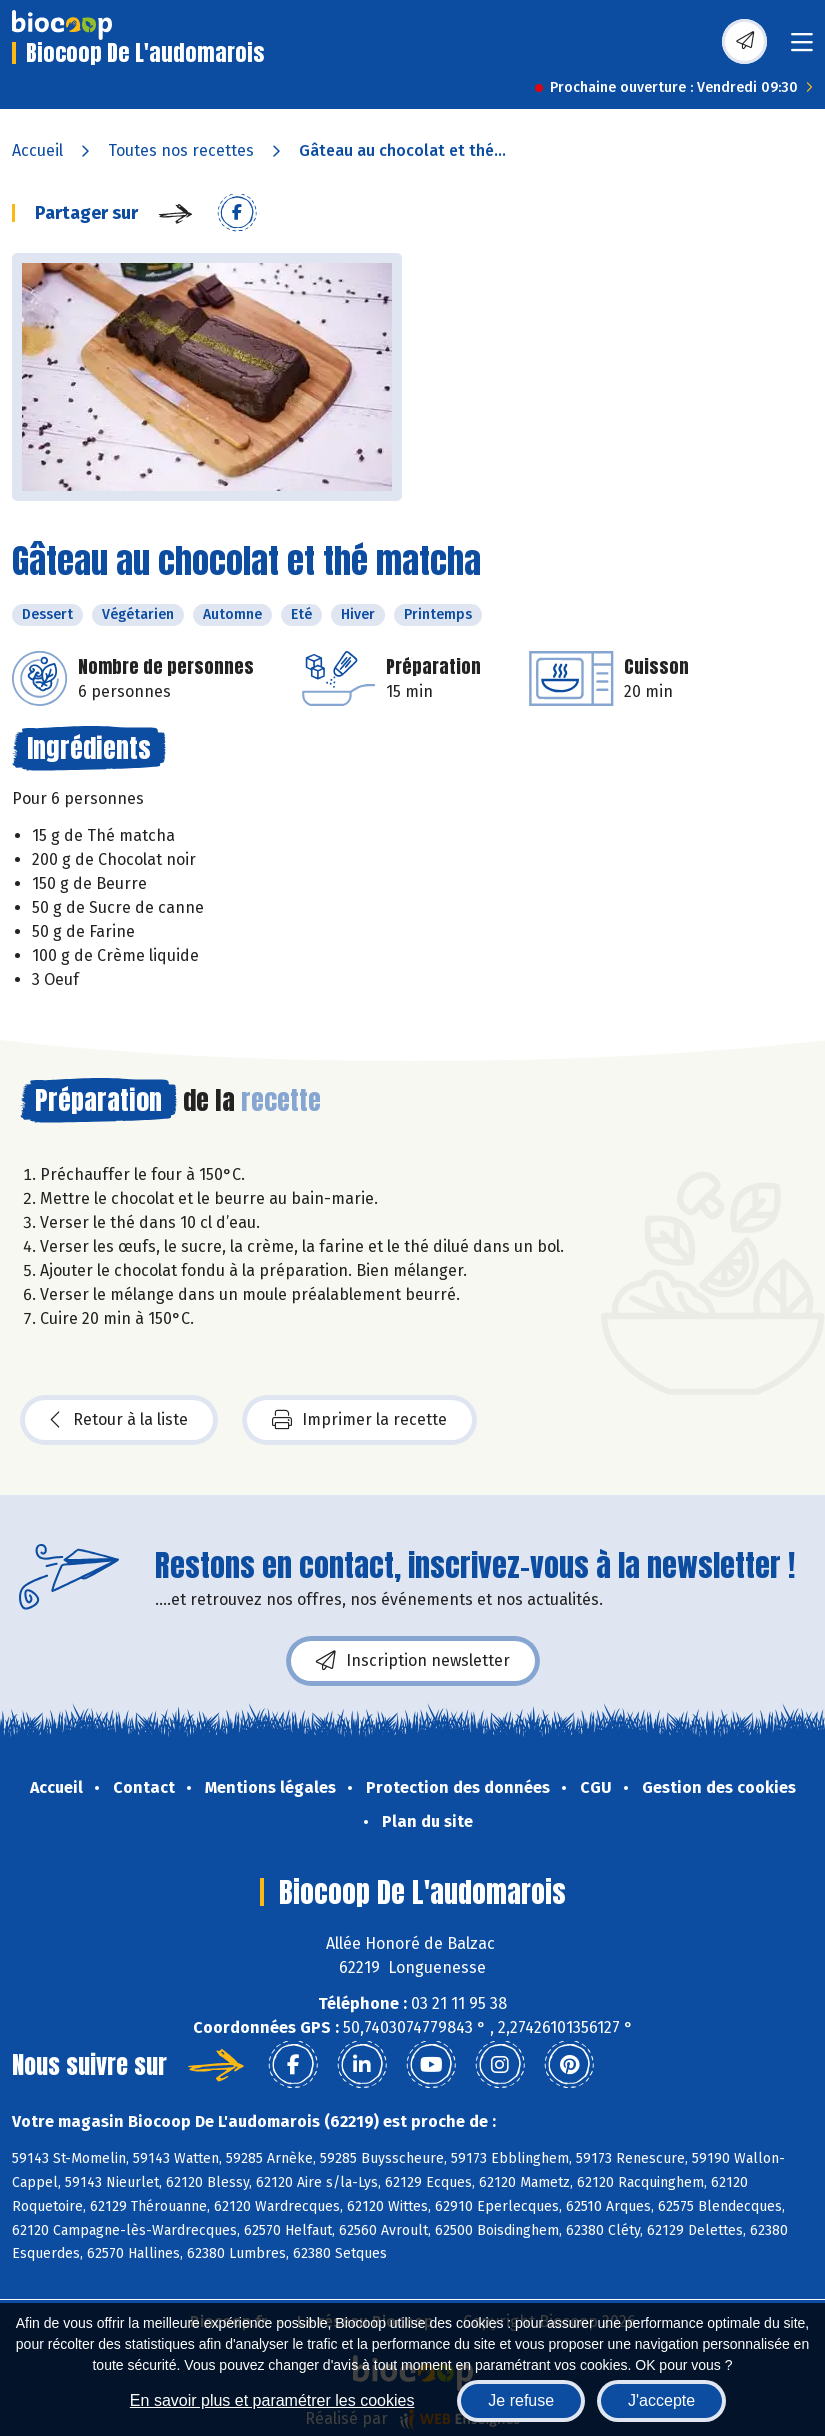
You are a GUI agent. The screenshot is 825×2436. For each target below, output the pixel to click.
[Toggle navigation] (802, 48)
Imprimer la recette (359, 1420)
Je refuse (521, 2400)
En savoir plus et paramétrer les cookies (272, 2400)
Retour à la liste (119, 1420)
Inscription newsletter (413, 1661)
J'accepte (661, 2400)
